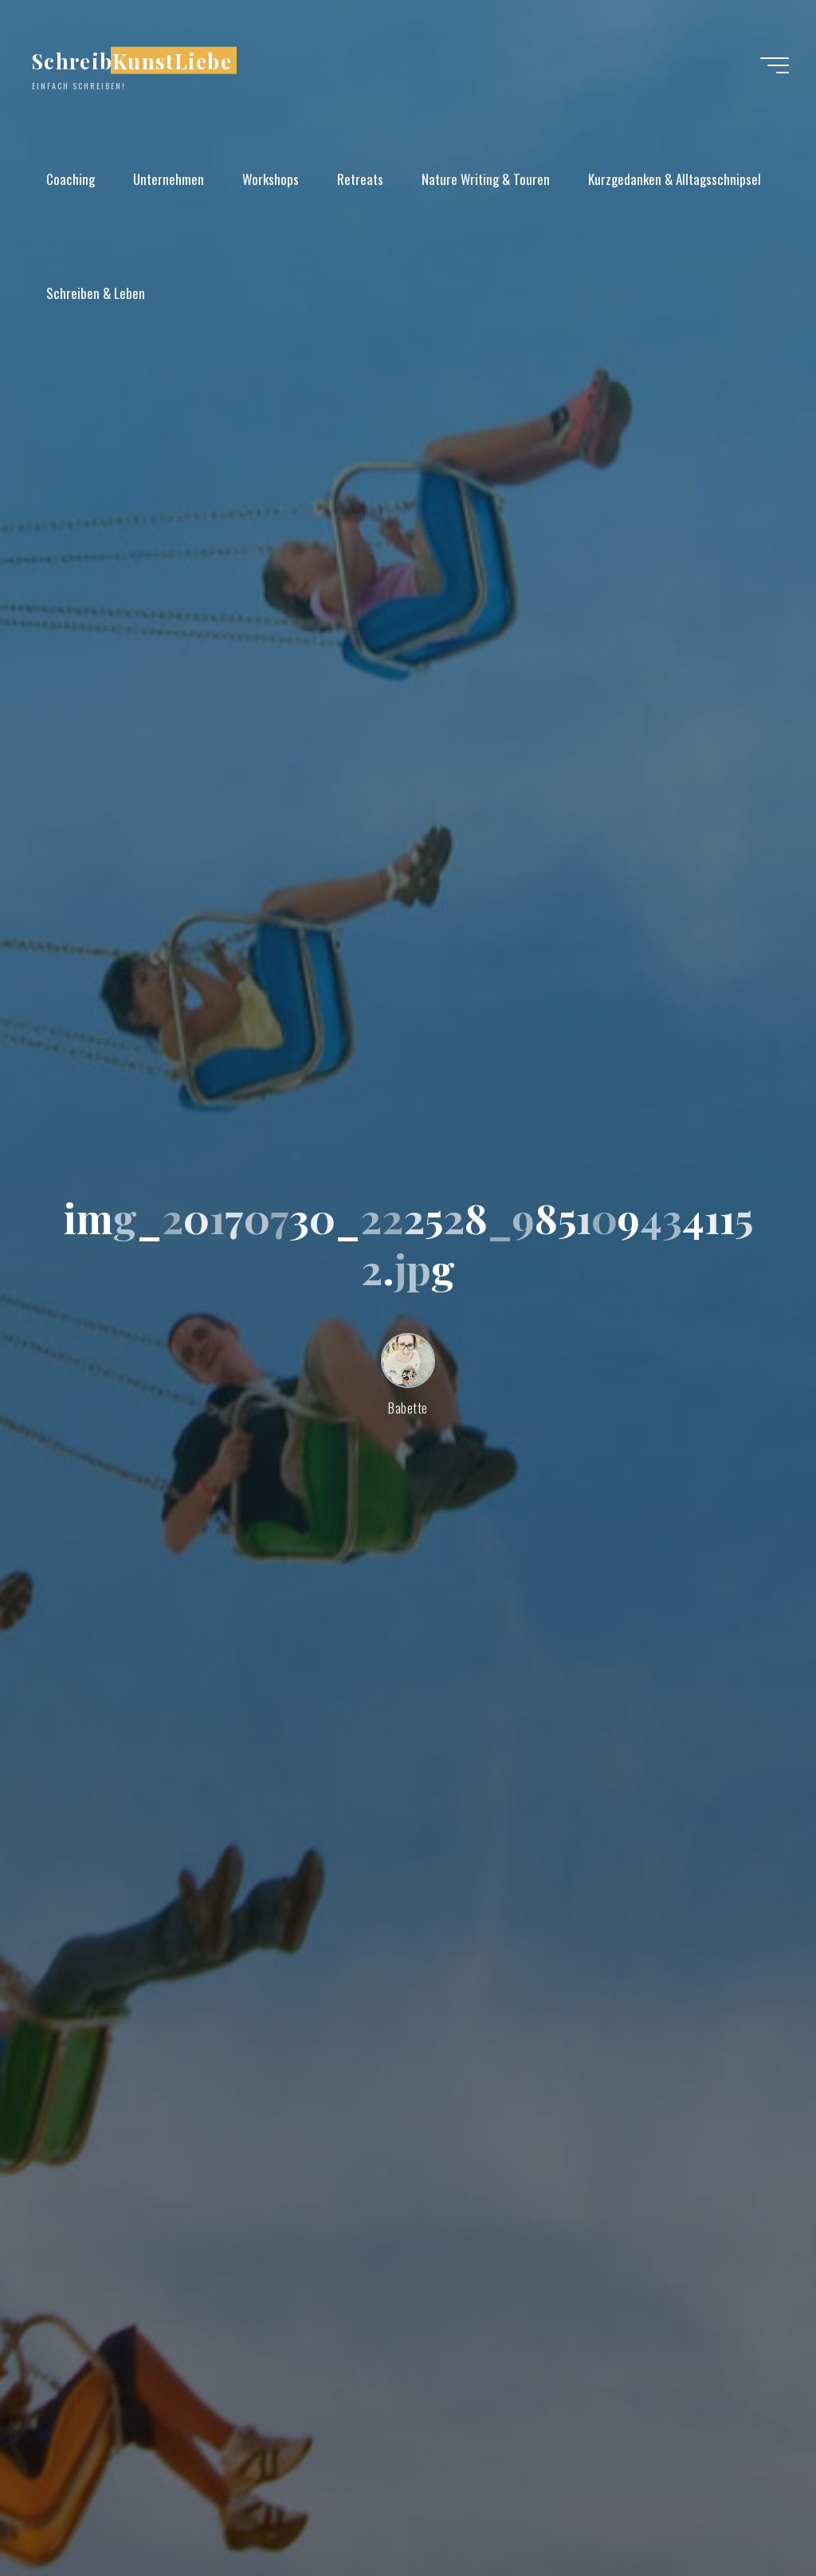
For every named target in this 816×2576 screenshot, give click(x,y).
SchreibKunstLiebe (132, 59)
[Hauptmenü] (774, 65)
